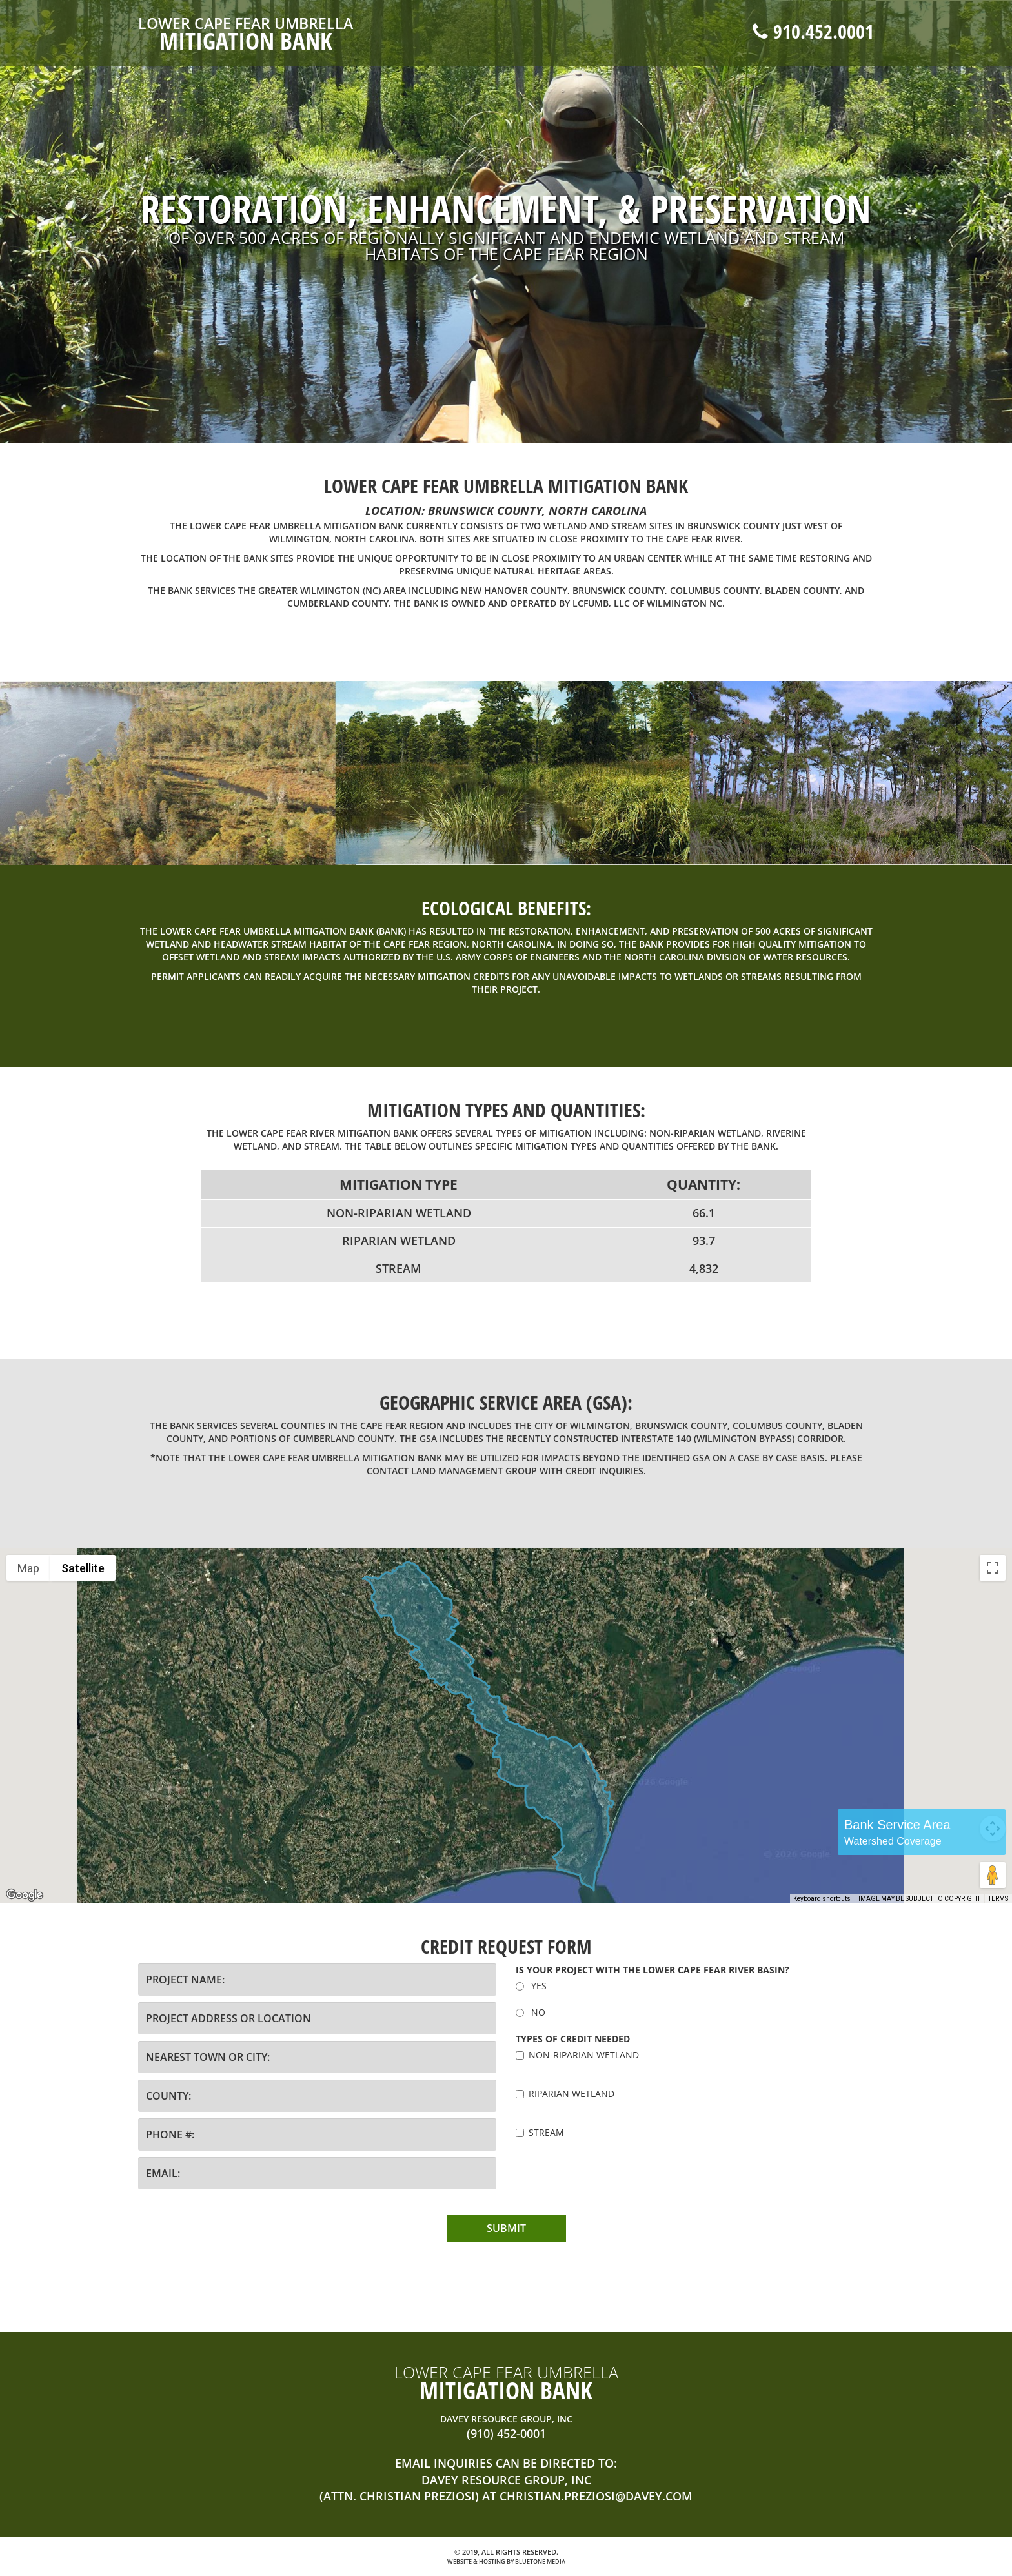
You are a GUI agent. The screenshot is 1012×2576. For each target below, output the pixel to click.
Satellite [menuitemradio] (83, 1568)
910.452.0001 (813, 31)
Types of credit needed (573, 2039)
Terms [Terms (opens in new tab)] (998, 1898)
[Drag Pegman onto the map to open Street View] (993, 1875)
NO (530, 2012)
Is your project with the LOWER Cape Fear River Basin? (652, 1969)
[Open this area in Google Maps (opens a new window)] (24, 1895)
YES (531, 1986)
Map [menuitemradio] (28, 1568)
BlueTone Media (540, 2561)
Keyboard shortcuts (822, 1898)
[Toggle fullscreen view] (993, 1568)
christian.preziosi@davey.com (596, 2496)
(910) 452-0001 (506, 2433)
